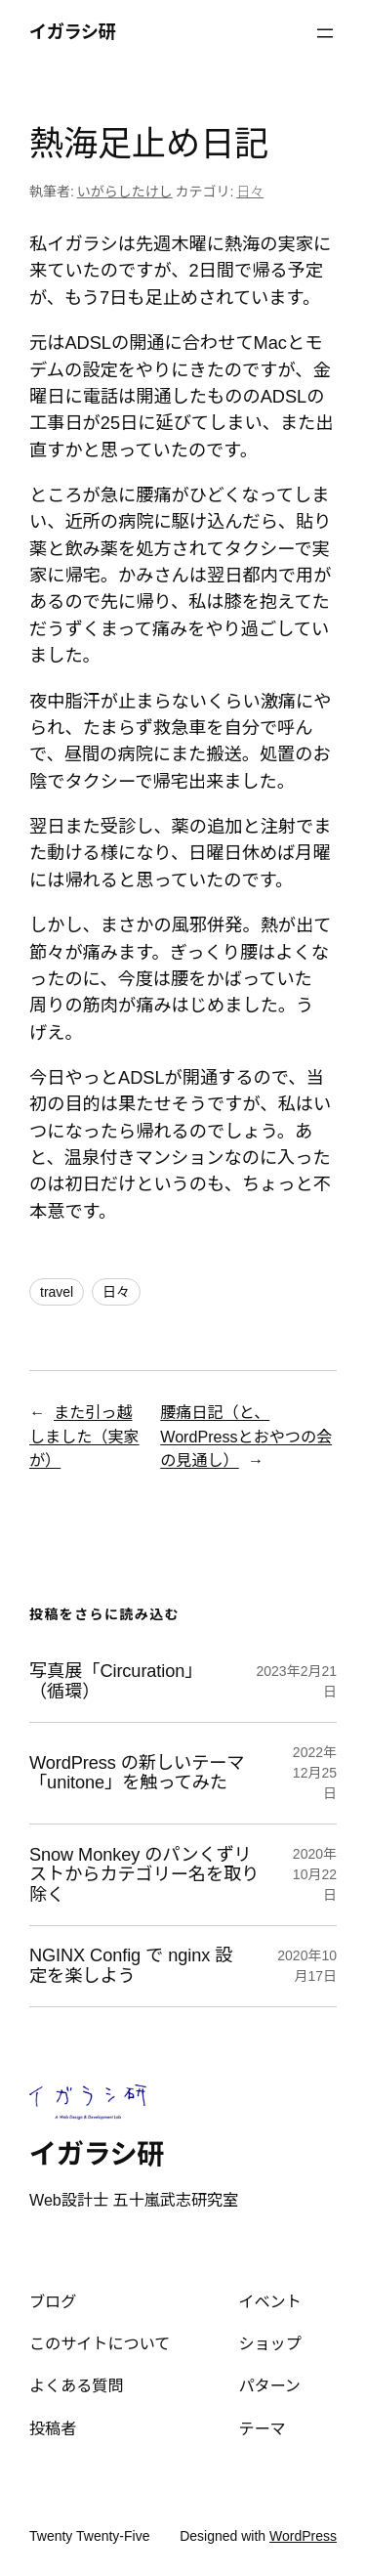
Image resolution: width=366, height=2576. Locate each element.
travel (56, 1292)
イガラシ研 (72, 32)
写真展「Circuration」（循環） (115, 1680)
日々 (250, 191)
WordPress (303, 2536)
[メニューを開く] (325, 33)
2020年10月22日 (315, 1874)
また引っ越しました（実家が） (84, 1435)
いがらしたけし (125, 191)
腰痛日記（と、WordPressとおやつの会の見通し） (246, 1435)
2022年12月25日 (315, 1772)
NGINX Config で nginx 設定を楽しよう (130, 1965)
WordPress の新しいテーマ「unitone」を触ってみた (136, 1772)
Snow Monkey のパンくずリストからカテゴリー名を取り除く (144, 1875)
